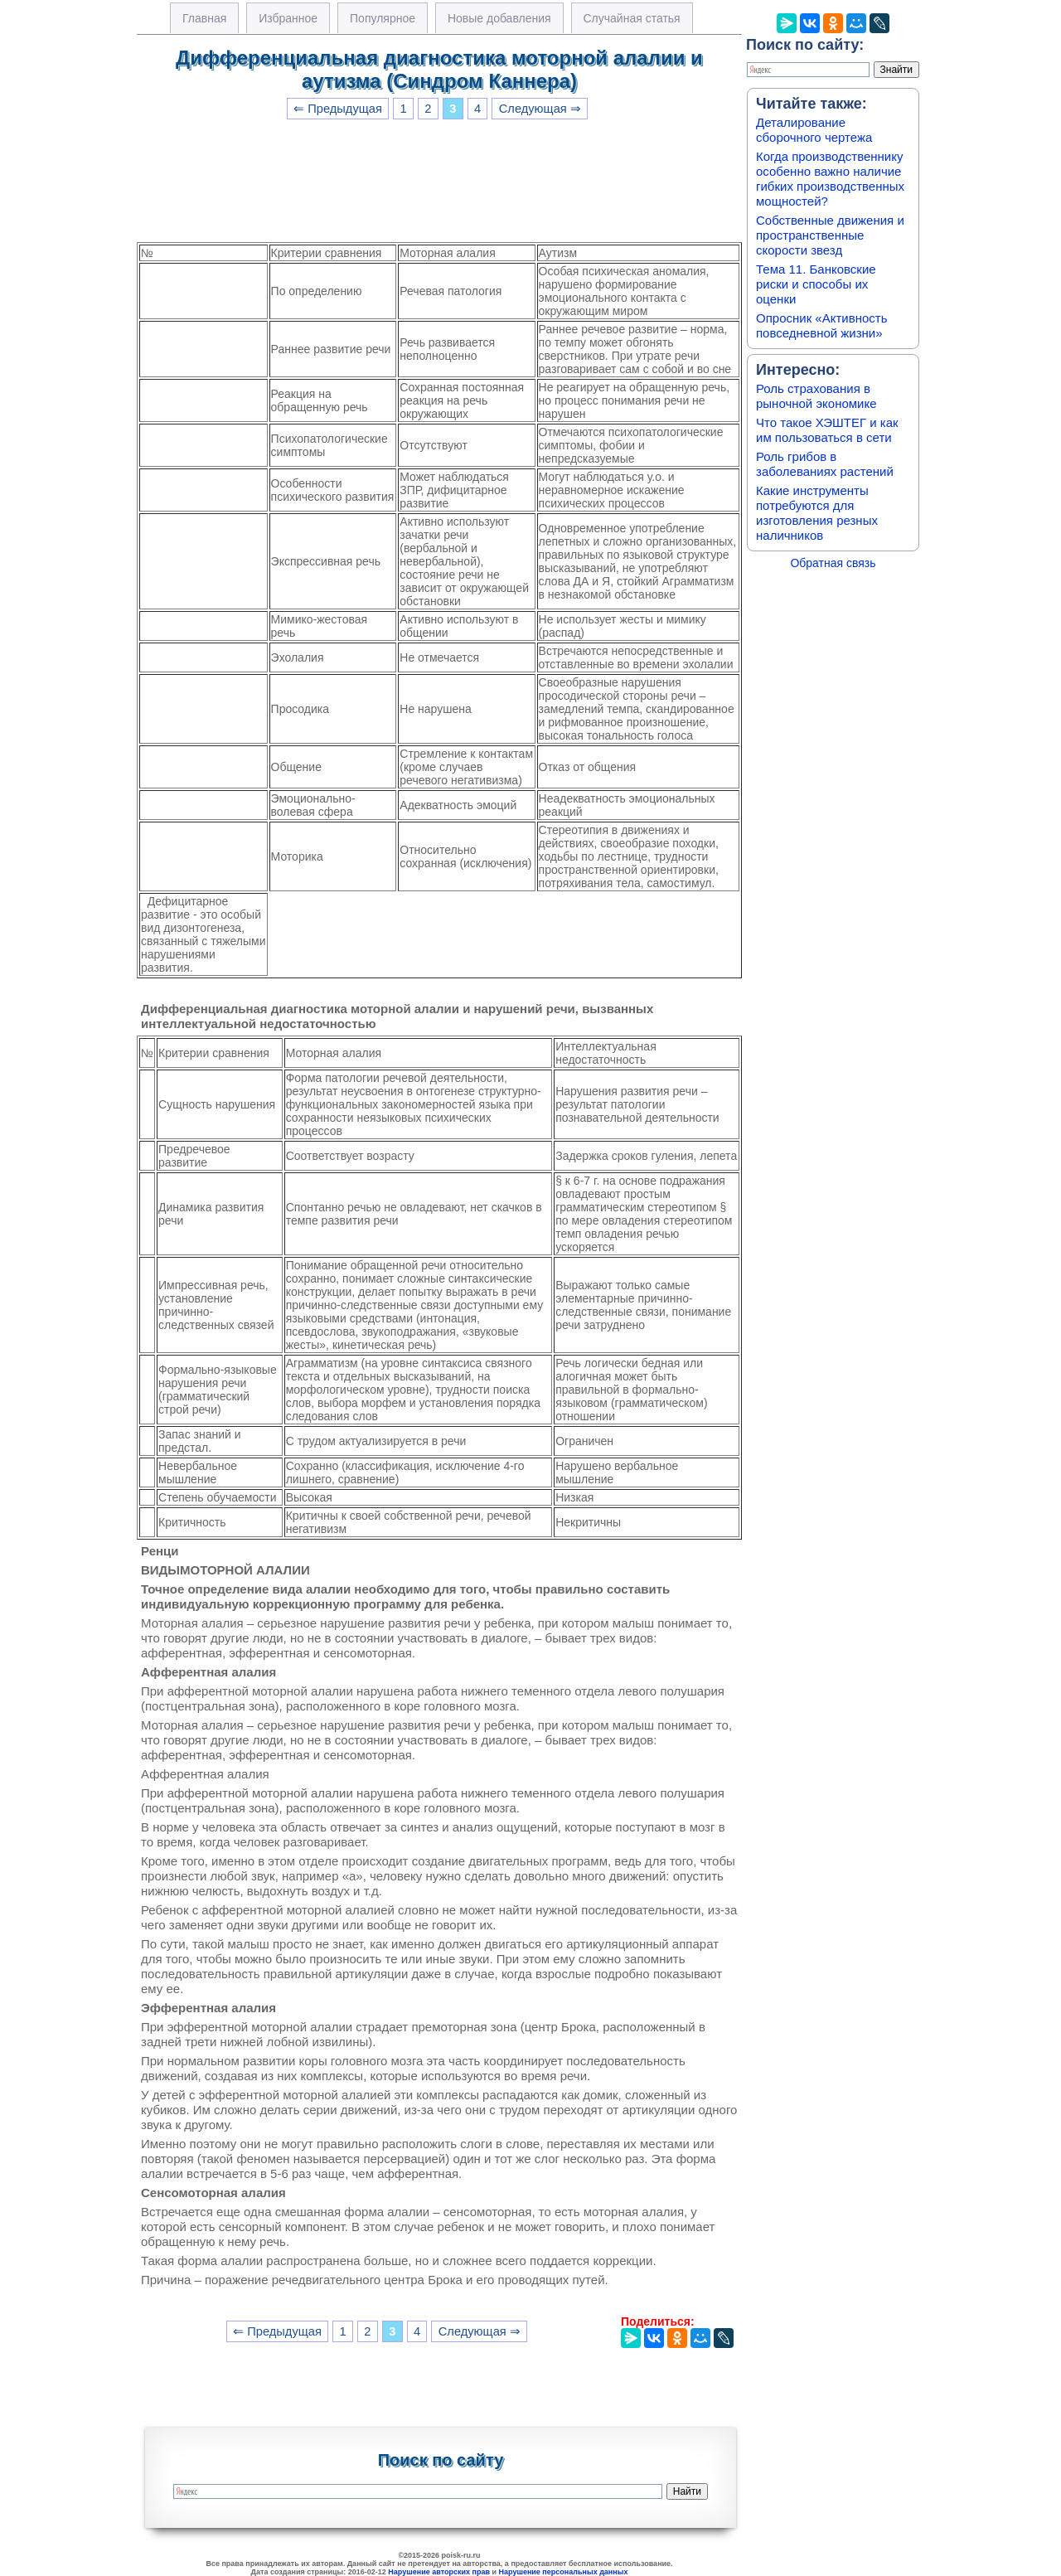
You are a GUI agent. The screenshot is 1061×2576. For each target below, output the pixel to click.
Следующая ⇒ (540, 108)
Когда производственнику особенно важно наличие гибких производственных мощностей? (830, 178)
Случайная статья (632, 18)
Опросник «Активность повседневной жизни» (821, 325)
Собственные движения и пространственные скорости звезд (830, 235)
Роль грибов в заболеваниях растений (825, 463)
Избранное (288, 18)
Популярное (382, 18)
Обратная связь (832, 563)
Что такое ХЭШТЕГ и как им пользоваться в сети (827, 429)
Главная (204, 18)
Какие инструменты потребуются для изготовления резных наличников (817, 512)
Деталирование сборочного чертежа (814, 129)
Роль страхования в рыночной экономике (816, 395)
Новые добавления (499, 18)
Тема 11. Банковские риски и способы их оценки (816, 284)
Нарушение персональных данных (563, 2572)
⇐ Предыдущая (337, 108)
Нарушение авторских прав (439, 2572)
